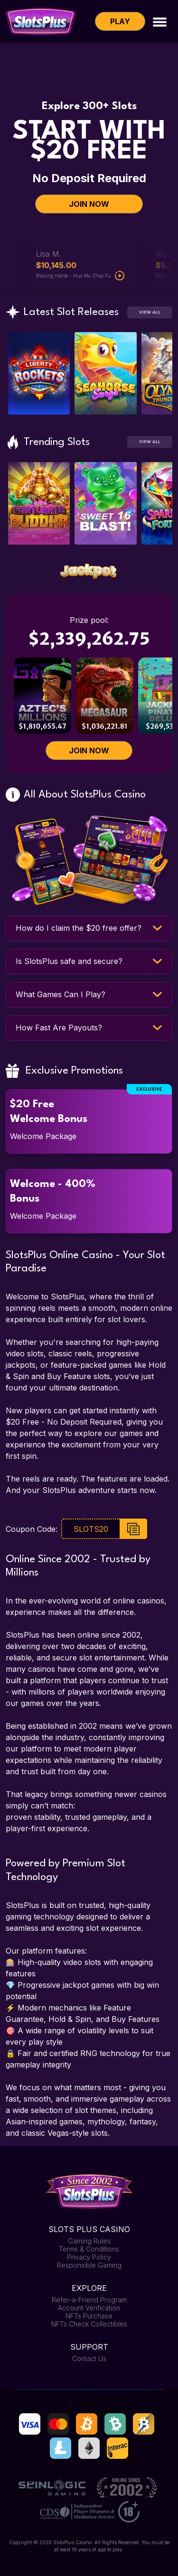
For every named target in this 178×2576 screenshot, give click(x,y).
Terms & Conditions (89, 2249)
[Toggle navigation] (159, 21)
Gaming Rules (89, 2241)
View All (149, 312)
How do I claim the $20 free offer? (78, 928)
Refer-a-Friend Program (89, 2300)
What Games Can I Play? (60, 994)
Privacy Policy (89, 2257)
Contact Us (89, 2358)
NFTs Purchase (89, 2316)
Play (120, 21)
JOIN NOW (89, 204)
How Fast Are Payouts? (59, 1027)
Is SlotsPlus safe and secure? (69, 961)
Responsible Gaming (89, 2265)
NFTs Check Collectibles (89, 2324)
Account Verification (89, 2308)
